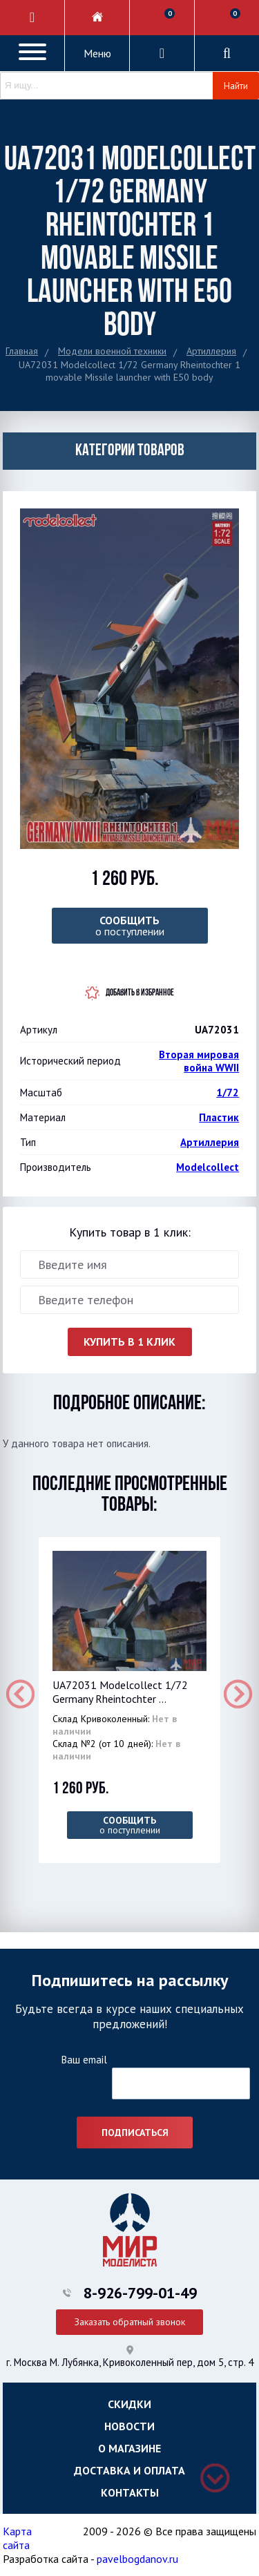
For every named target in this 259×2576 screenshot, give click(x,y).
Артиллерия (211, 351)
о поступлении (130, 925)
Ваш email (84, 2059)
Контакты (130, 2492)
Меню (97, 53)
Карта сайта (17, 2538)
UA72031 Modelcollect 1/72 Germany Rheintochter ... (120, 1692)
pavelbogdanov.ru (137, 2559)
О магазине (129, 2448)
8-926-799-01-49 (140, 2292)
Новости (129, 2426)
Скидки (129, 2404)
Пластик (219, 1117)
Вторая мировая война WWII (199, 1061)
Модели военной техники (112, 351)
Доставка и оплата (129, 2470)
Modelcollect (207, 1167)
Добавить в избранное (140, 993)
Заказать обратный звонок (130, 2322)
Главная (22, 351)
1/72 (227, 1092)
